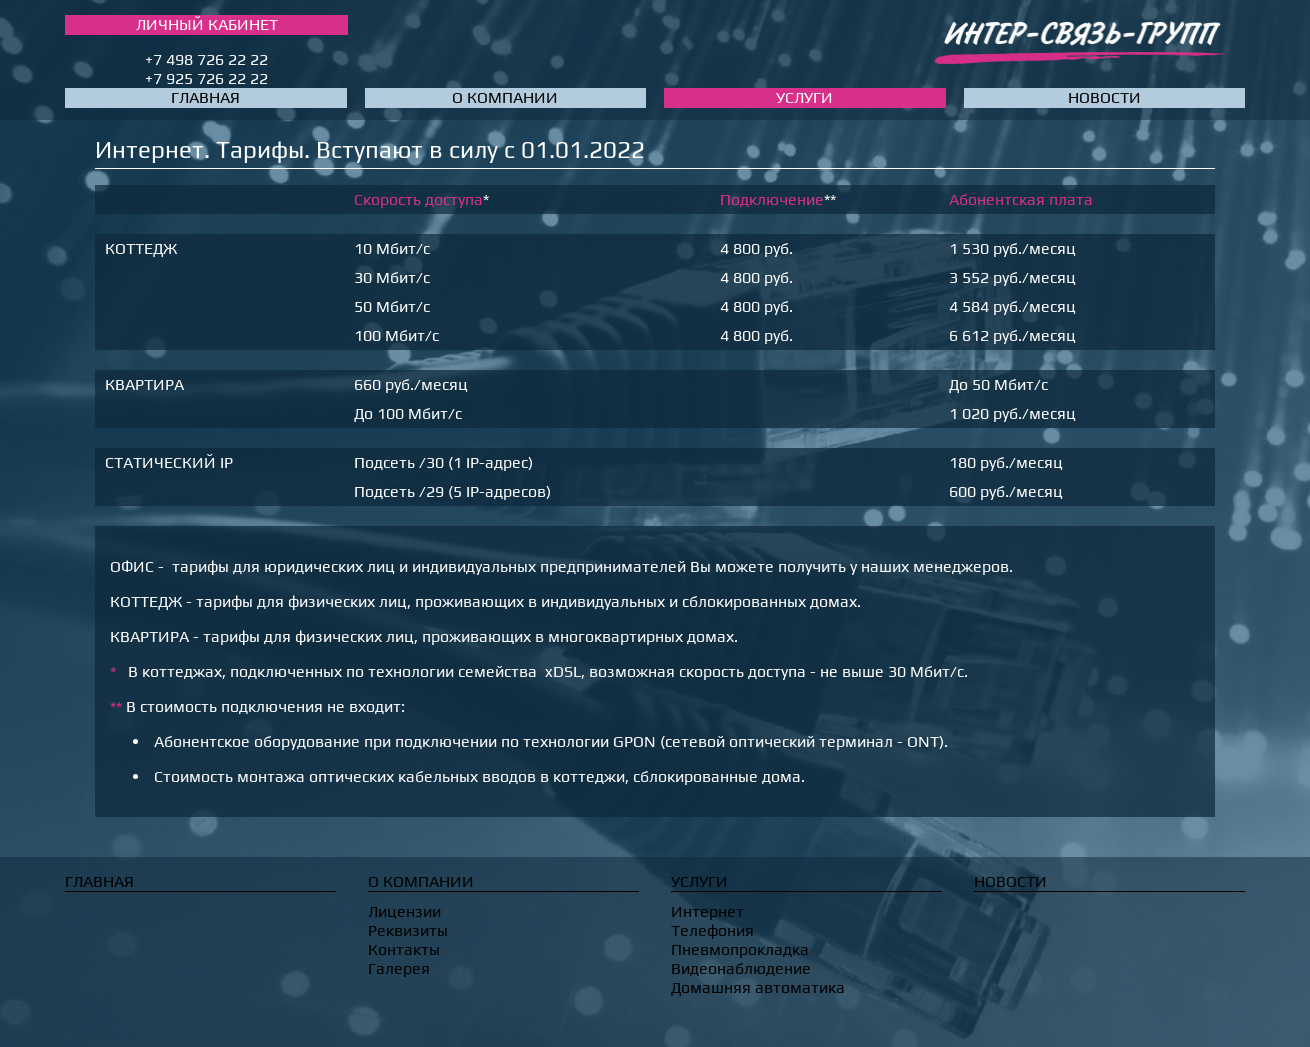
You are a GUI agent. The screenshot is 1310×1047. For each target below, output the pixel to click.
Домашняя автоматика (758, 987)
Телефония (712, 930)
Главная (205, 97)
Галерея (399, 968)
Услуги (804, 97)
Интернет (707, 911)
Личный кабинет (207, 24)
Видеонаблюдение (741, 968)
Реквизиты (408, 930)
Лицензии (404, 911)
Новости (1104, 97)
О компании (505, 97)
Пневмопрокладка (740, 949)
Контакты (404, 949)
